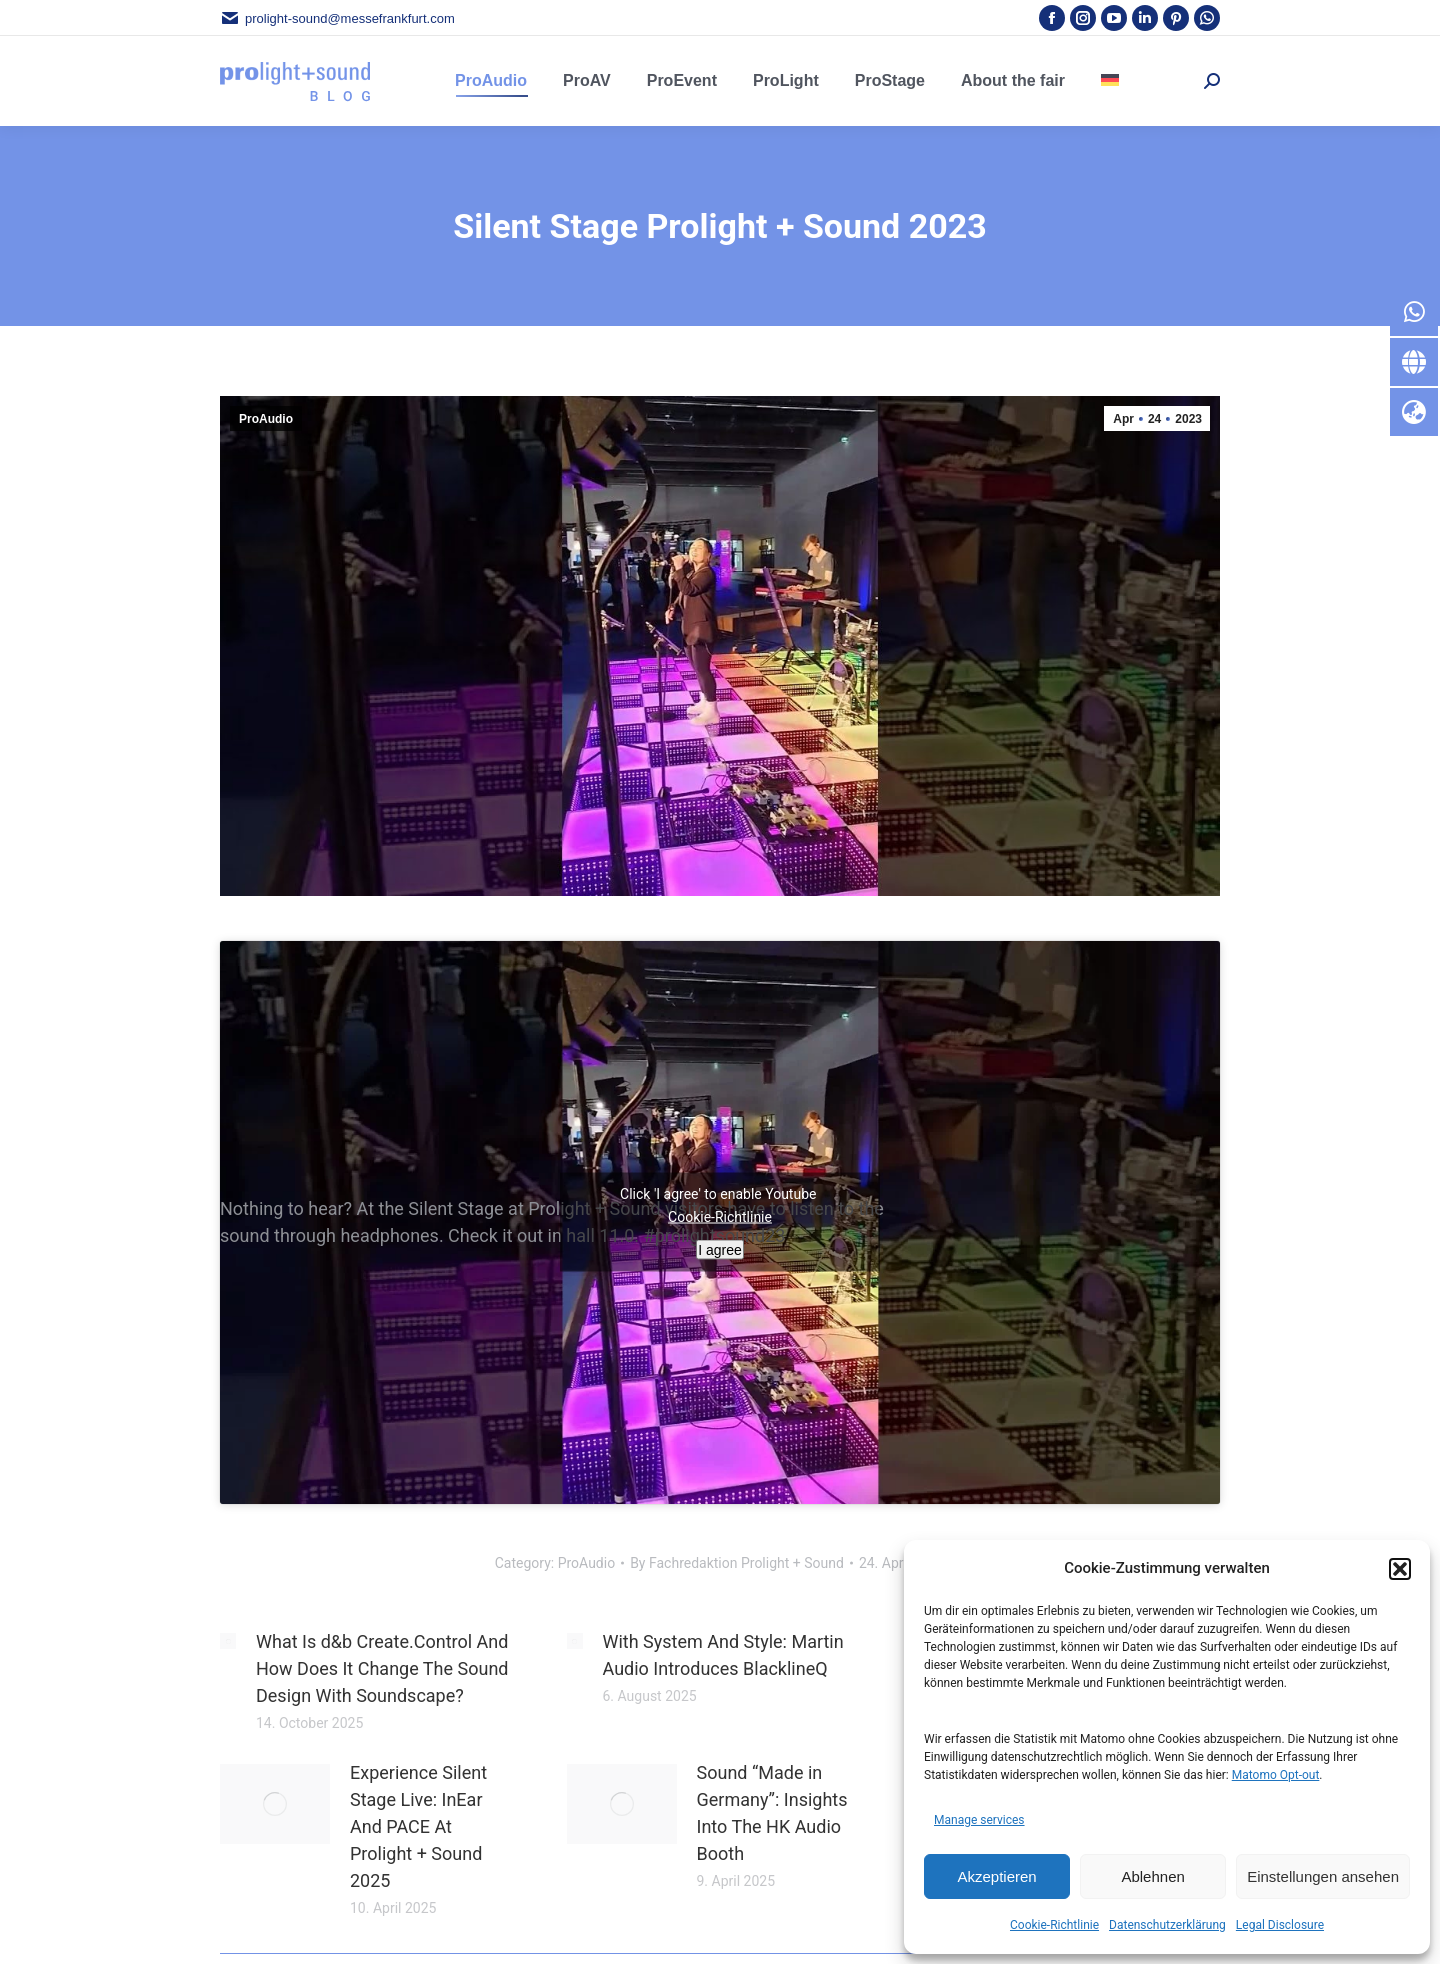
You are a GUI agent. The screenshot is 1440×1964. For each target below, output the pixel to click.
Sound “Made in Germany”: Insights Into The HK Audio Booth (772, 1813)
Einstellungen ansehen (1323, 1876)
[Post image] (228, 1641)
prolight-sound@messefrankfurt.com (337, 18)
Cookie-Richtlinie (1054, 1925)
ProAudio (266, 419)
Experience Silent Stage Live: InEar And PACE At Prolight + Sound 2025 (418, 1826)
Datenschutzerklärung (1167, 1925)
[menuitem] (1110, 81)
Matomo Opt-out (1276, 1775)
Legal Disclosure (1280, 1925)
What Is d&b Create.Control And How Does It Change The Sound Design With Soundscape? (382, 1668)
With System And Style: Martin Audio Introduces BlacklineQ (723, 1655)
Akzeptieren (996, 1876)
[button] (1400, 1569)
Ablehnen (1152, 1876)
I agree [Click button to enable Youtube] (720, 1250)
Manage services (979, 1820)
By (737, 1563)
